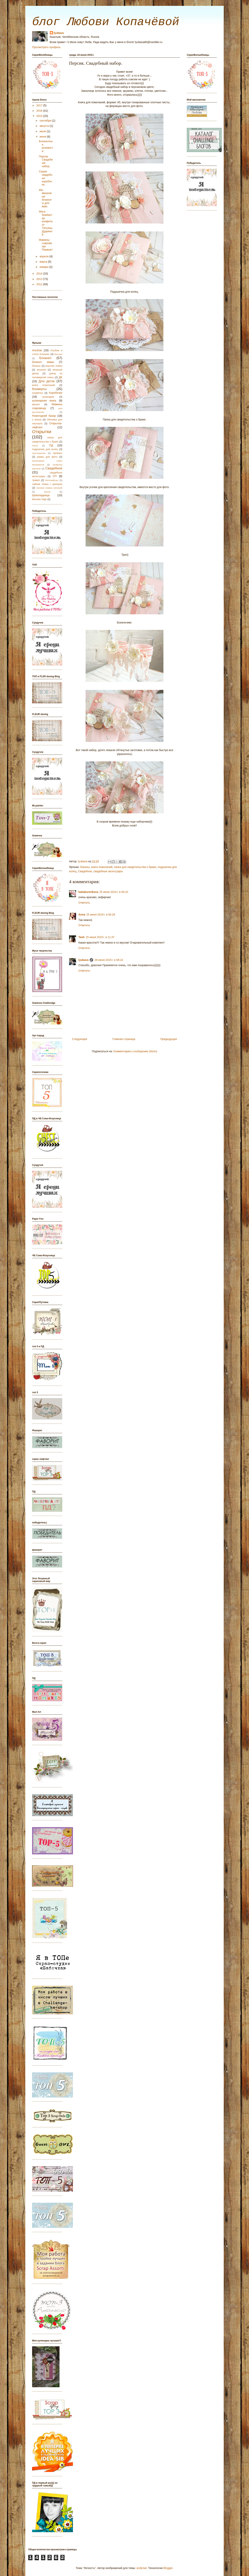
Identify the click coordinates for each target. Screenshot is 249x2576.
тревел (36, 480)
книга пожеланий (101, 867)
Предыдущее (168, 1039)
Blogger (168, 2568)
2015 (39, 115)
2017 (39, 105)
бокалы (84, 867)
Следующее (79, 1039)
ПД (51, 445)
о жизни (36, 419)
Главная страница (123, 1039)
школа (47, 492)
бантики (58, 354)
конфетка (37, 393)
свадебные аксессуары (108, 871)
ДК (60, 377)
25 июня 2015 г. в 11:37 (100, 937)
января (44, 266)
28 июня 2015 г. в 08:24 (108, 959)
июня (43, 136)
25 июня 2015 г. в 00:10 (113, 891)
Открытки (41, 431)
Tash (81, 937)
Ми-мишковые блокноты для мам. (45, 198)
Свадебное (85, 871)
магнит (36, 404)
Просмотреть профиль (46, 47)
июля (43, 131)
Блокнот (45, 358)
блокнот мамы (43, 362)
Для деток (46, 381)
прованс (57, 453)
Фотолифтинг (52, 480)
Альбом (37, 350)
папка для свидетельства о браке (135, 867)
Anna (81, 914)
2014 (39, 273)
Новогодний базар (44, 415)
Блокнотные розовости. (46, 146)
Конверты (39, 389)
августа (44, 125)
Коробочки (55, 392)
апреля (44, 256)
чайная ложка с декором (47, 484)
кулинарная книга (44, 400)
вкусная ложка (54, 366)
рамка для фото (47, 457)
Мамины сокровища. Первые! (46, 244)
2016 (39, 110)
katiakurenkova (88, 891)
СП (55, 476)
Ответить (84, 902)
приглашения (39, 453)
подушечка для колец (45, 449)
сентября (45, 120)
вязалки (41, 369)
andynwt (142, 2568)
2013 (39, 279)
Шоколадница (41, 495)
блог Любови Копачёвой (105, 22)
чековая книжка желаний (49, 488)
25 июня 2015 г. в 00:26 (100, 914)
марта (43, 261)
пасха (35, 445)
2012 (39, 284)
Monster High (39, 499)
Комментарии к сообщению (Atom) (135, 1051)
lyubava (59, 32)
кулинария (48, 396)
